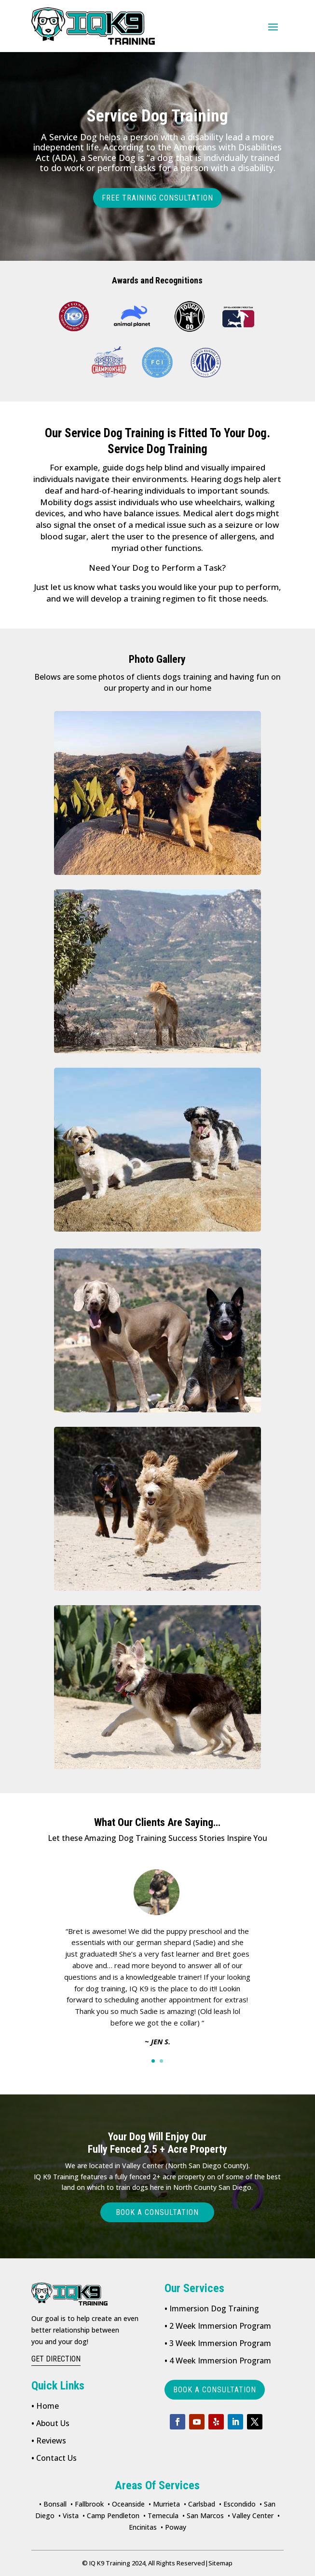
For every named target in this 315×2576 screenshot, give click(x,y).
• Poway (173, 2527)
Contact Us (54, 2458)
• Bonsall (53, 2504)
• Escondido (237, 2504)
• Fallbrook (87, 2504)
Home (45, 2406)
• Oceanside (126, 2504)
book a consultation (214, 2389)
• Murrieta (164, 2504)
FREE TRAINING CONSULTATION (157, 197)
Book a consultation (157, 2212)
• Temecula (160, 2515)
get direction (56, 2358)
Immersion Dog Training (211, 2308)
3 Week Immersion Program (217, 2343)
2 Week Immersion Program (217, 2326)
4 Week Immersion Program (217, 2360)
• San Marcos (203, 2515)
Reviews (48, 2440)
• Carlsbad (199, 2504)
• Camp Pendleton (110, 2515)
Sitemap (219, 2563)
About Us (50, 2423)
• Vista (68, 2515)
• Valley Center (251, 2515)
